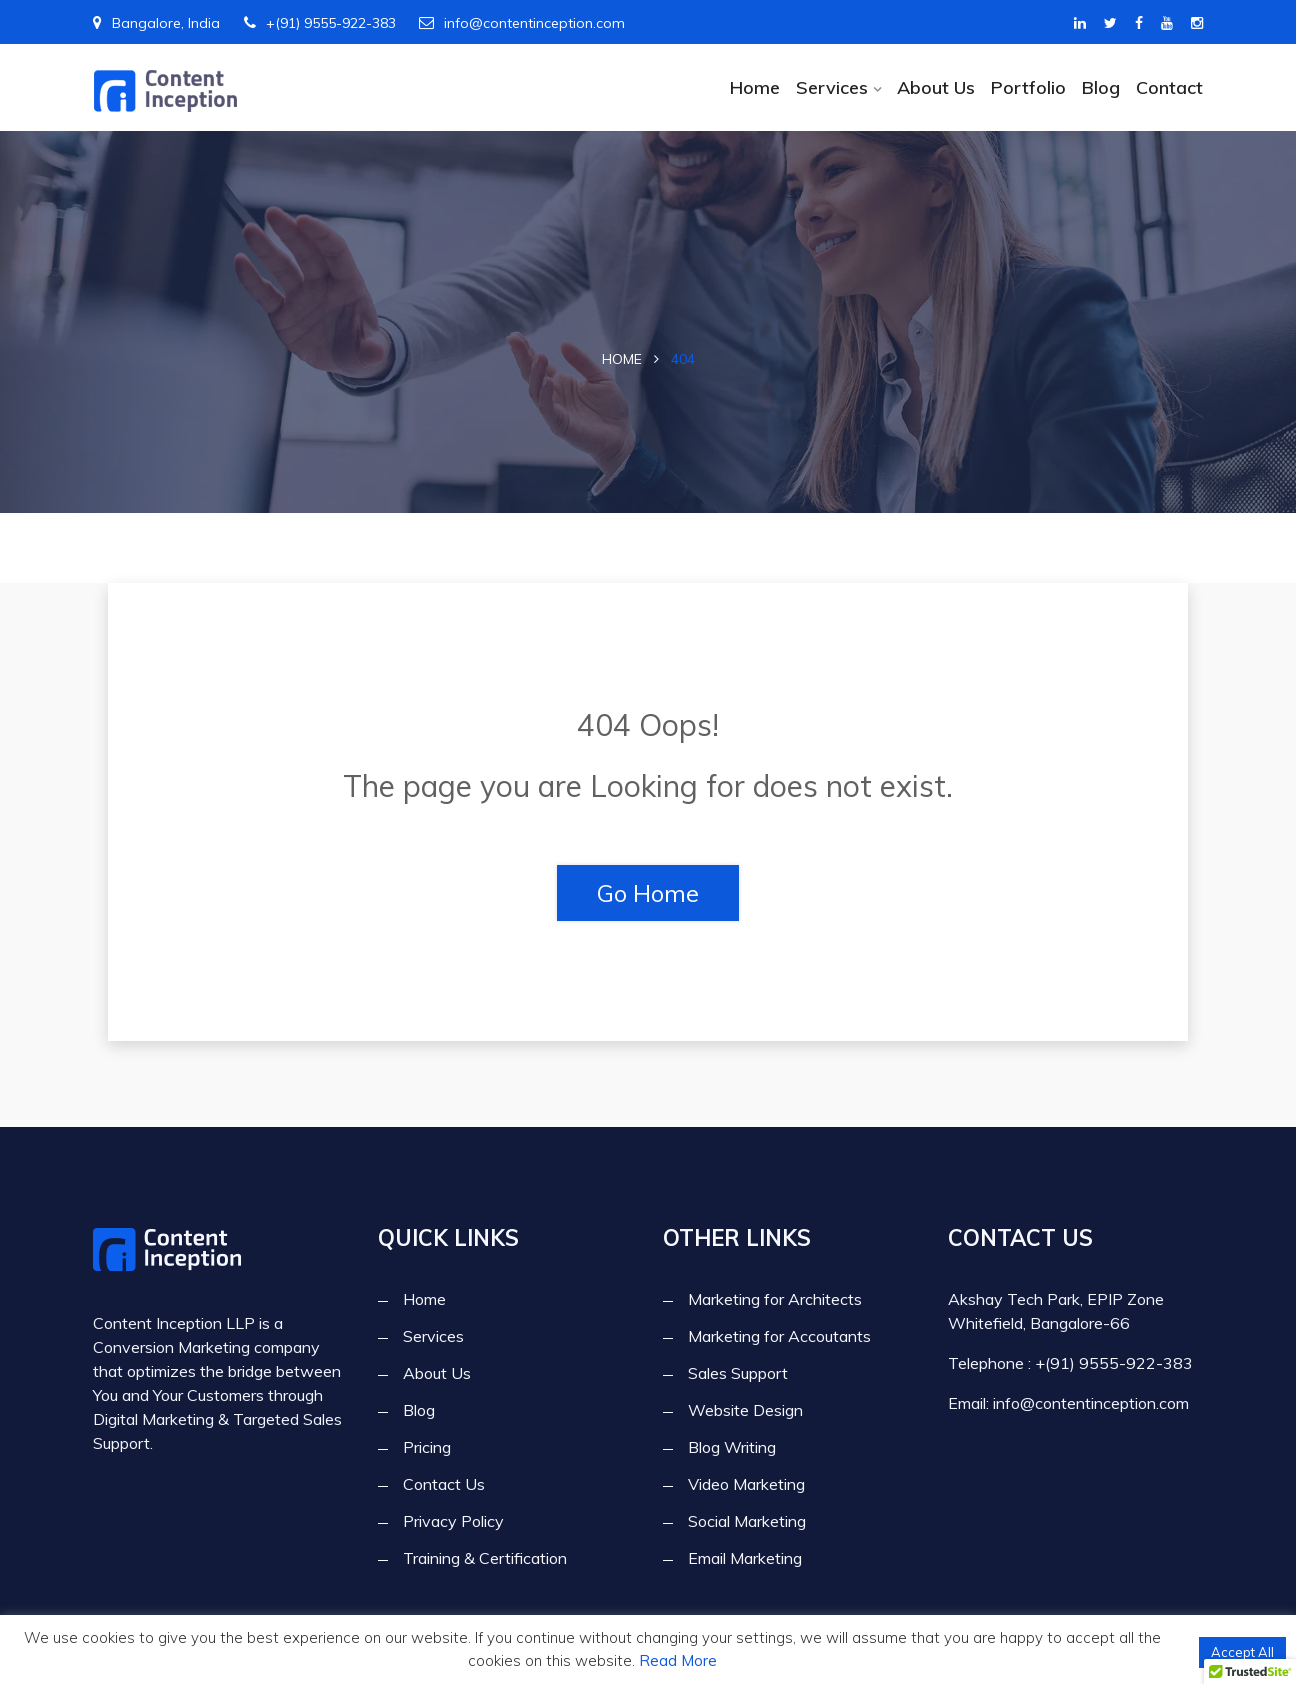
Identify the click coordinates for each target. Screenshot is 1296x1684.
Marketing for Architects (775, 1300)
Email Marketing (745, 1559)
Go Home (648, 893)
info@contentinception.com (522, 23)
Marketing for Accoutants (779, 1337)
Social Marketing (747, 1522)
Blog (1101, 87)
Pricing (427, 1448)
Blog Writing (732, 1448)
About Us (936, 87)
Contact (1169, 87)
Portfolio (1028, 87)
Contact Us (444, 1485)
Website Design (745, 1411)
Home (755, 87)
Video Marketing (746, 1485)
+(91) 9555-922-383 (320, 23)
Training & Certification (485, 1559)
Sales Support (738, 1374)
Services (832, 87)
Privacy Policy (453, 1522)
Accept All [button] (1242, 1652)
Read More (678, 1660)
